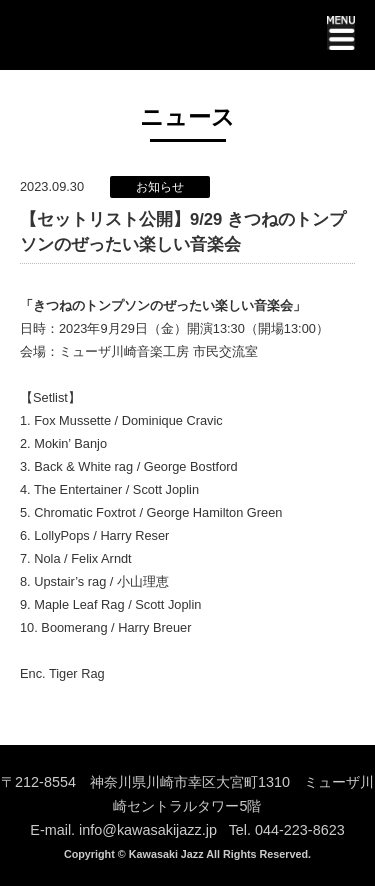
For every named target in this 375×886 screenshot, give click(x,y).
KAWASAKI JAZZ (88, 38)
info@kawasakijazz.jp (148, 830)
